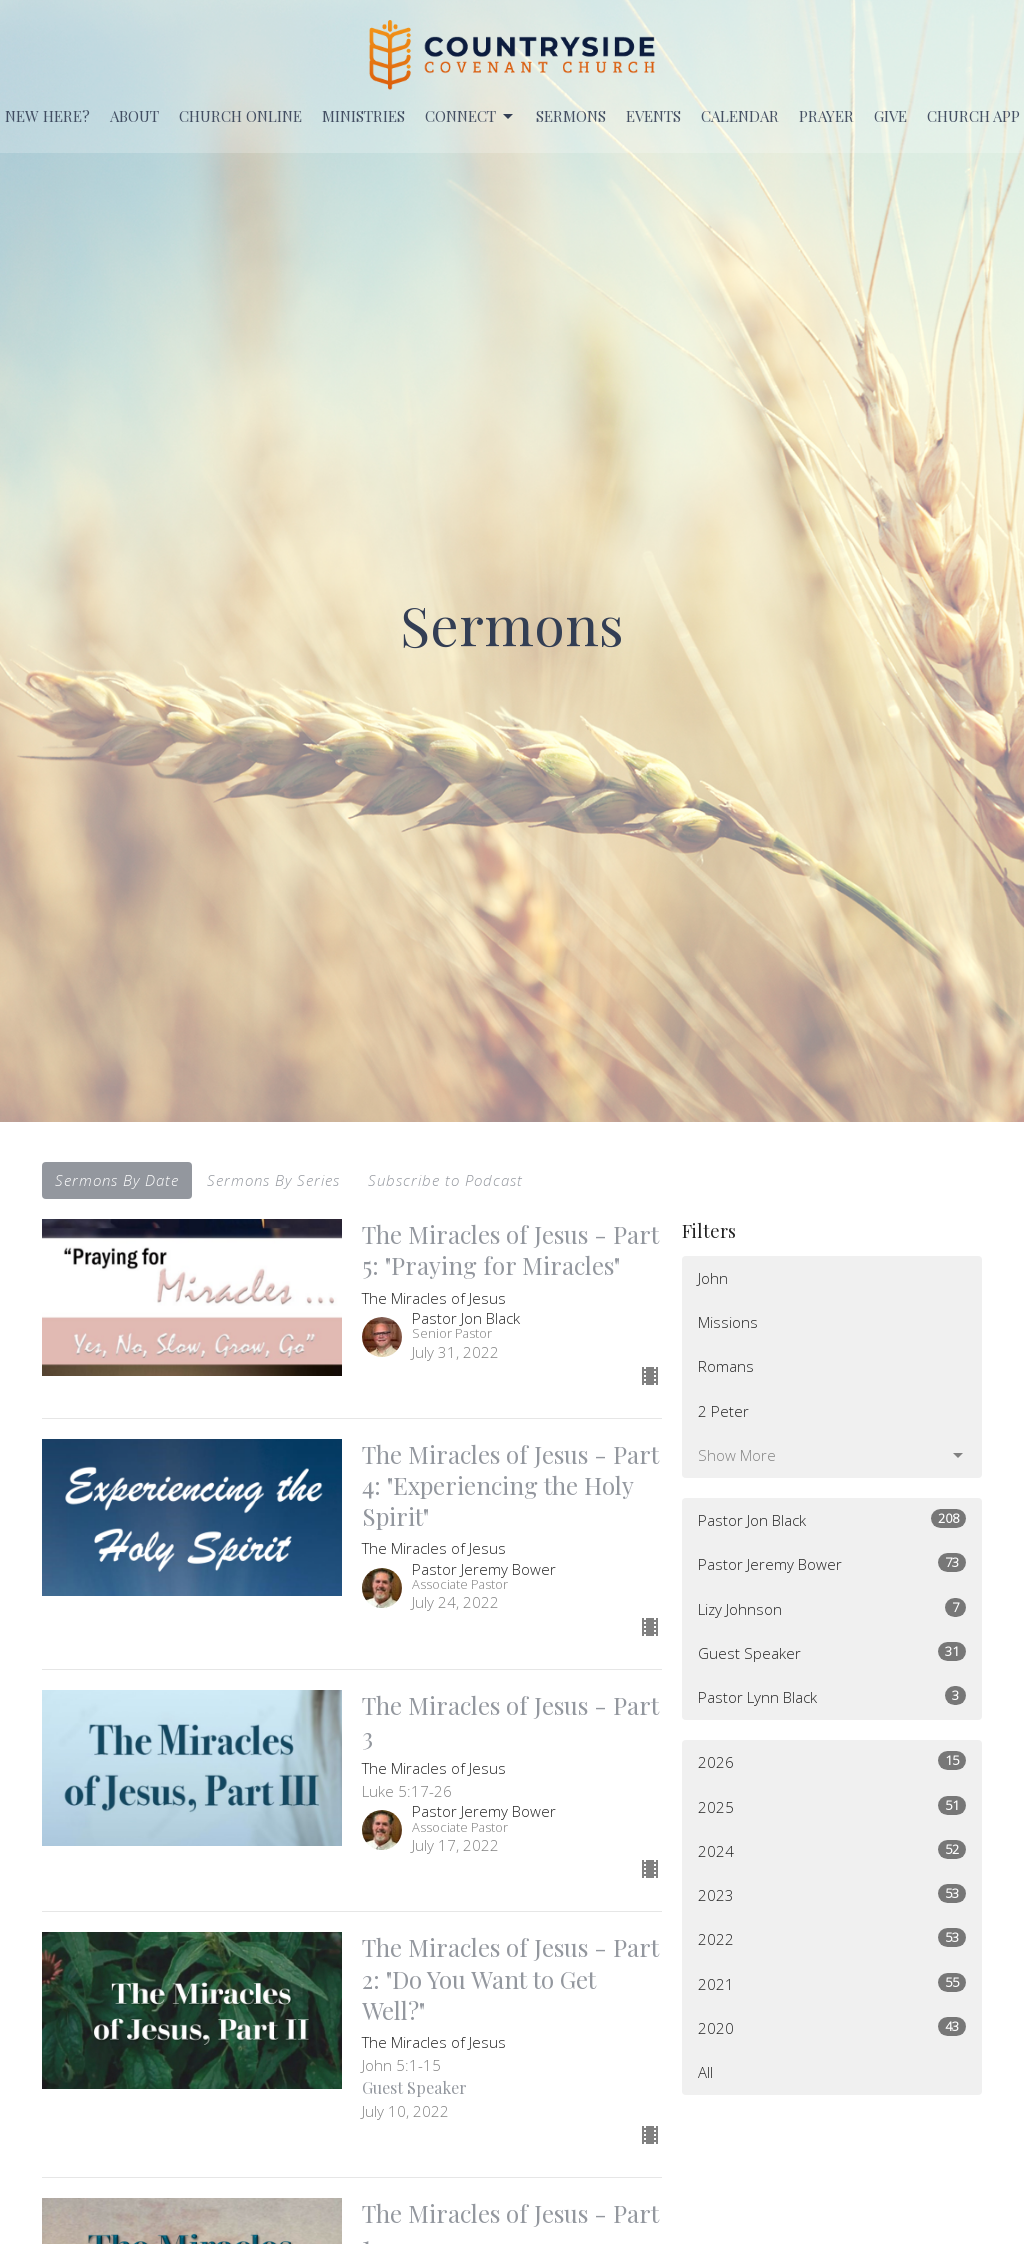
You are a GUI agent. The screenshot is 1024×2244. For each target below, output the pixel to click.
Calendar (740, 116)
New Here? (47, 116)
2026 (832, 1761)
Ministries (363, 116)
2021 (832, 1983)
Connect (470, 116)
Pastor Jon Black (832, 1519)
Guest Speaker (832, 1652)
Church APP (973, 116)
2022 (832, 1938)
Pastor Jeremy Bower (832, 1563)
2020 (832, 2027)
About (134, 116)
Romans (726, 1366)
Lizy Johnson (832, 1608)
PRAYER (826, 116)
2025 (832, 1806)
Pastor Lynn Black (832, 1696)
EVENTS (653, 116)
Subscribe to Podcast (445, 1180)
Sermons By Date (117, 1180)
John (713, 1278)
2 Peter (723, 1411)
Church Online (240, 116)
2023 (832, 1894)
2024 (832, 1850)
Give (890, 116)
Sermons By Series (273, 1180)
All (705, 2072)
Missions (728, 1322)
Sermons (571, 116)
